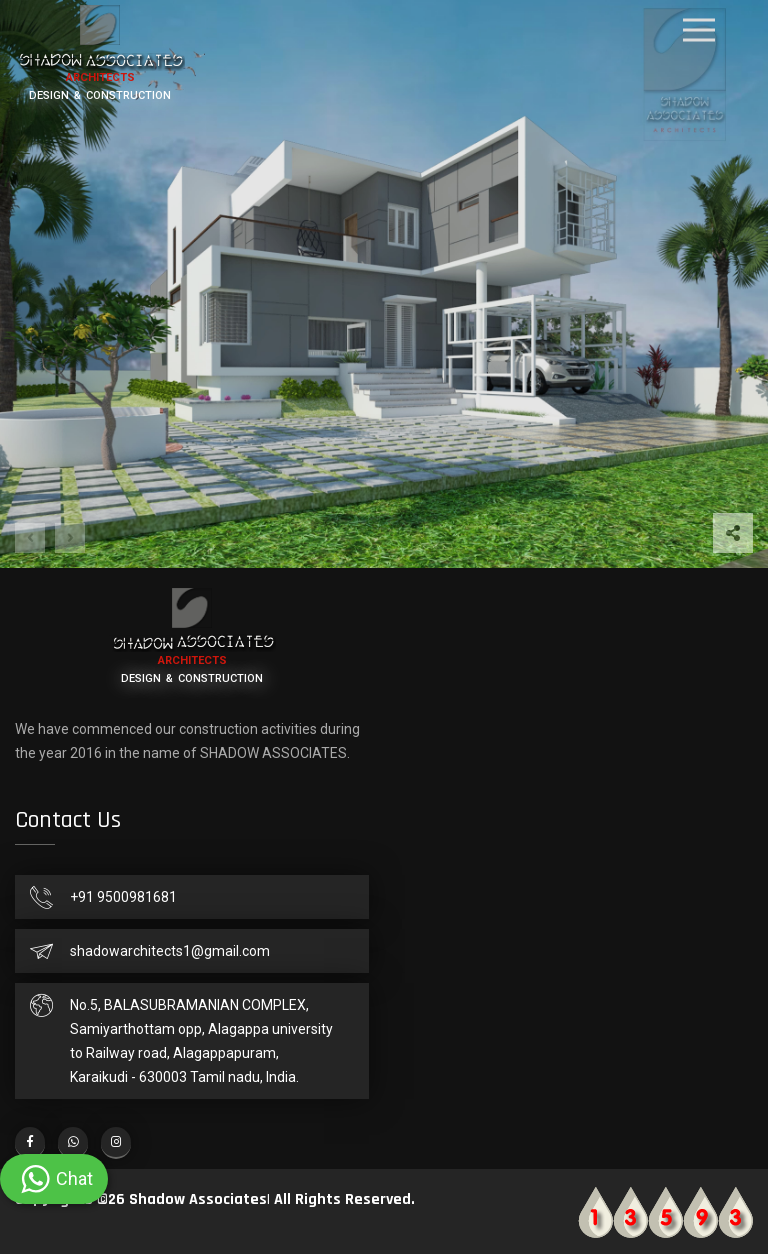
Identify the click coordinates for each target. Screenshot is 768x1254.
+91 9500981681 (123, 897)
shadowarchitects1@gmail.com (170, 951)
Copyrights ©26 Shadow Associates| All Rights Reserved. (215, 1199)
